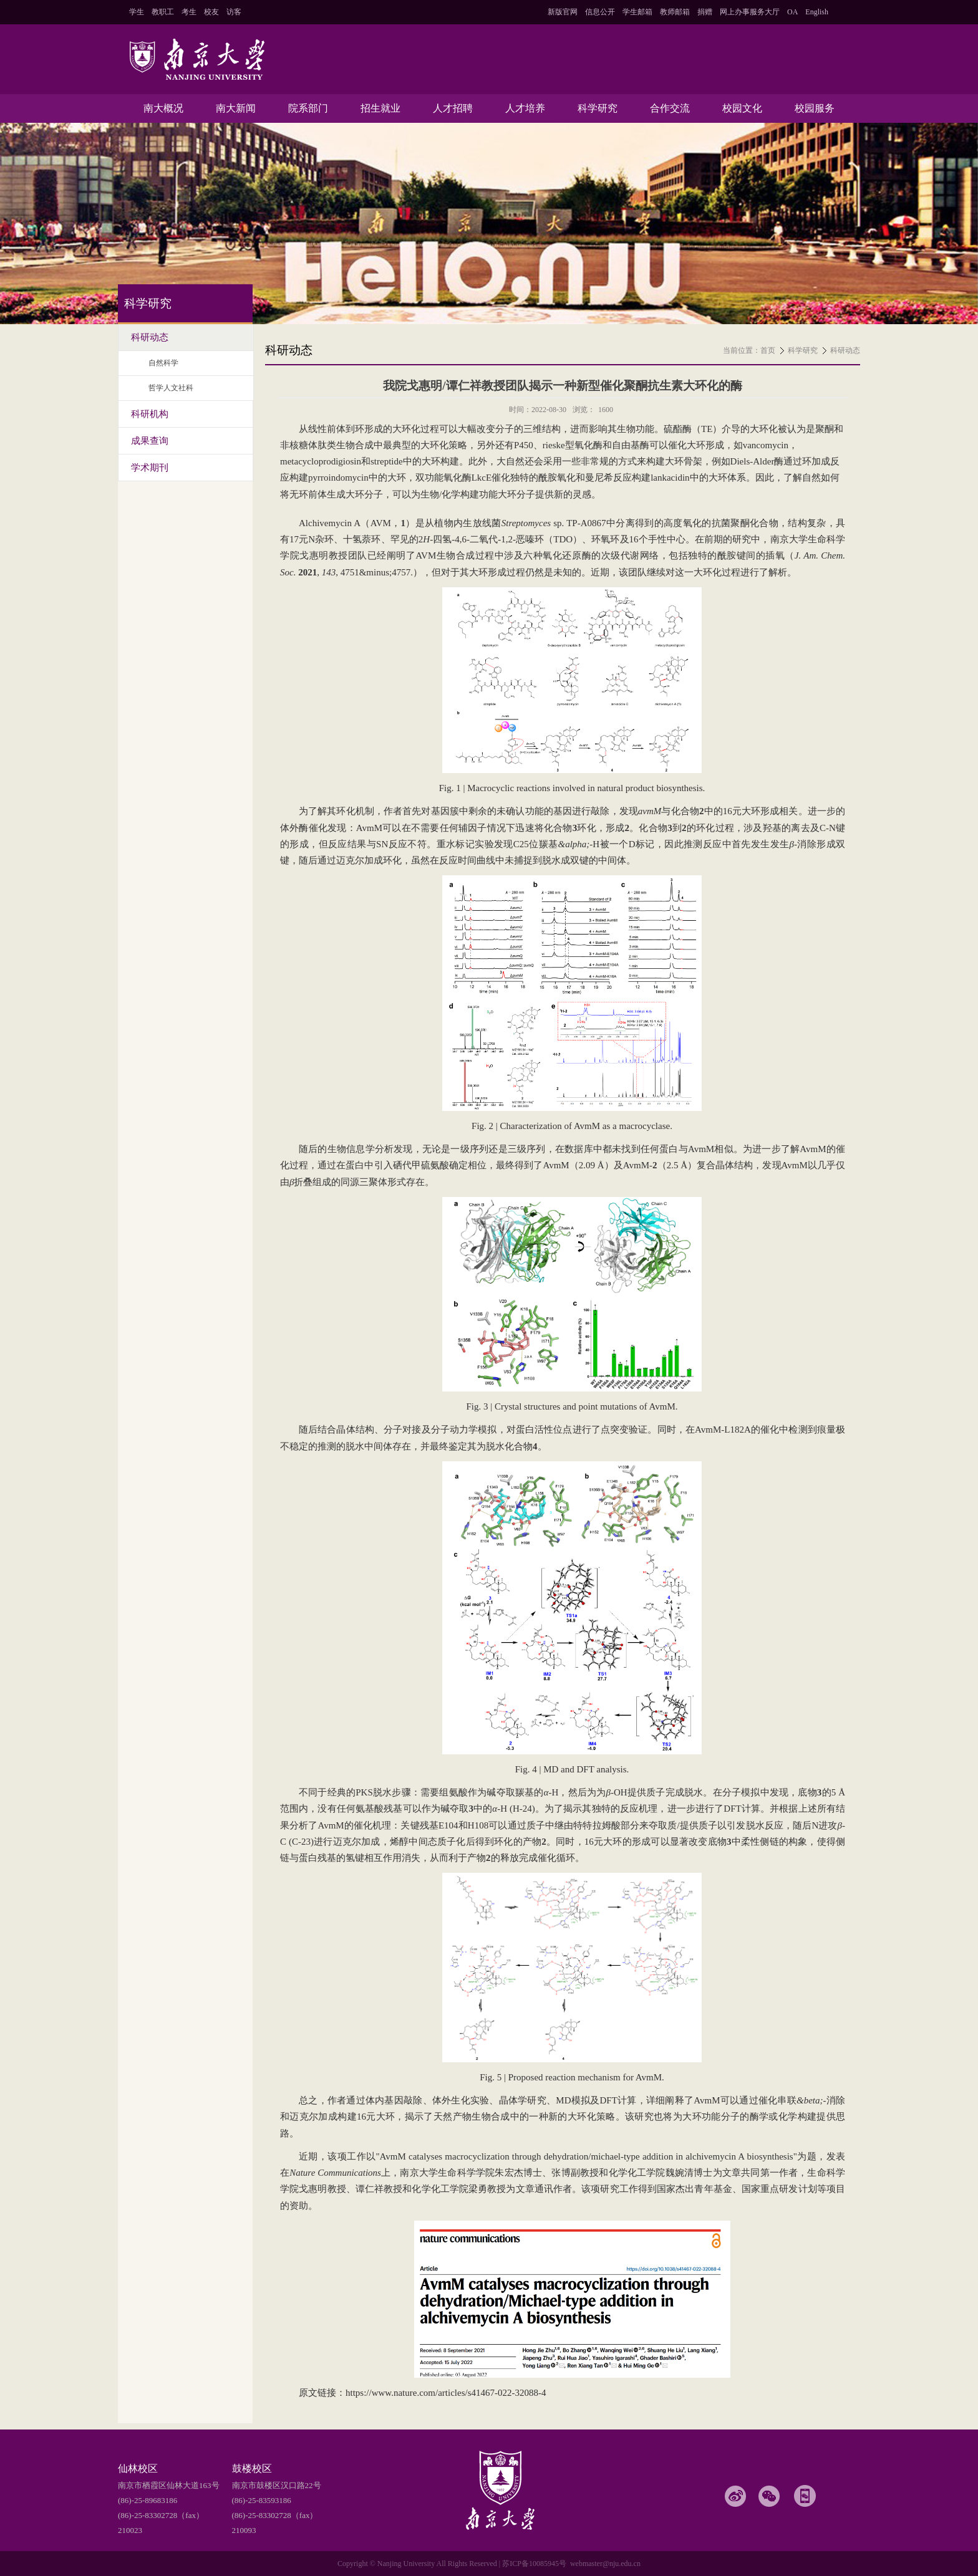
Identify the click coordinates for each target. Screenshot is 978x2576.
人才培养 (525, 108)
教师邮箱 (675, 11)
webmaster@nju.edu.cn (605, 2563)
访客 (233, 11)
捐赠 (704, 11)
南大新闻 (236, 108)
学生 (136, 11)
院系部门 (308, 108)
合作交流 (670, 108)
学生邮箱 (637, 11)
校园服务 (815, 108)
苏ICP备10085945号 (534, 2563)
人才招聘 (453, 108)
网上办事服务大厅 (750, 11)
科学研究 (597, 108)
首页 (767, 350)
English (816, 11)
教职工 (163, 11)
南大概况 (163, 108)
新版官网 (563, 11)
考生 (189, 11)
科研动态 (845, 350)
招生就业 (380, 108)
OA (792, 11)
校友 (211, 11)
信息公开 (600, 11)
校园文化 (742, 108)
